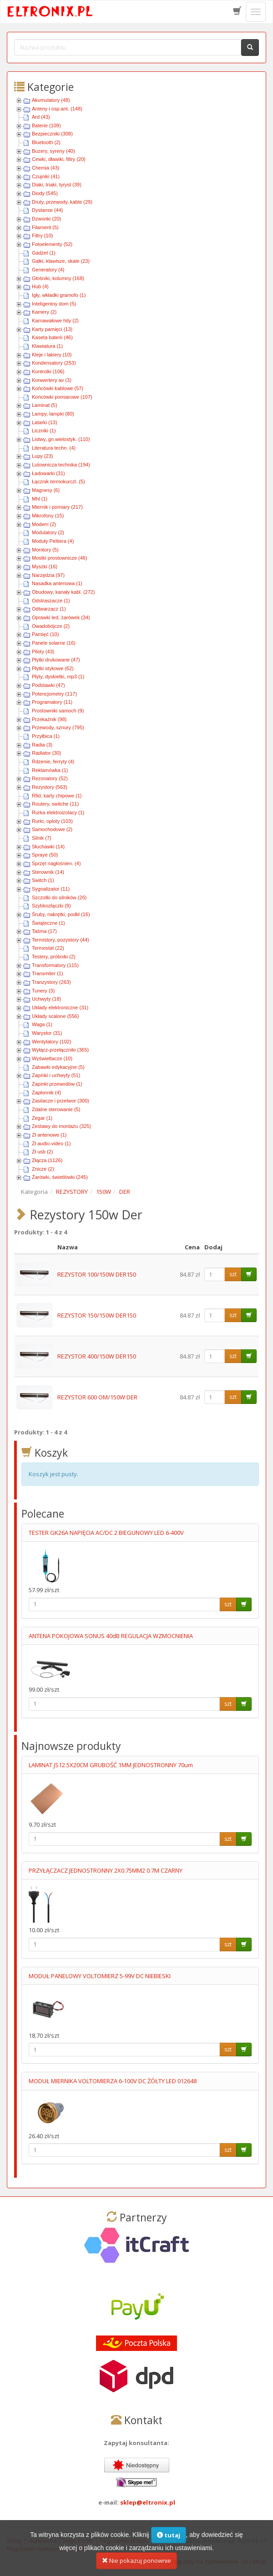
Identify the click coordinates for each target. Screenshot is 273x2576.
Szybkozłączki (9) (51, 905)
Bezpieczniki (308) (52, 133)
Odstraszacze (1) (51, 600)
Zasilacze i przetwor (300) (60, 1100)
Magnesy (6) (46, 490)
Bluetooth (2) (46, 142)
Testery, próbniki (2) (54, 956)
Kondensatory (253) (54, 363)
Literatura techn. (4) (54, 448)
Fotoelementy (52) (52, 244)
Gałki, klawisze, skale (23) (61, 261)
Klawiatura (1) (47, 346)
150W (103, 1192)
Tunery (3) (43, 990)
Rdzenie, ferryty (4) (53, 761)
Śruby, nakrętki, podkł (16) (61, 914)
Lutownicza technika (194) (61, 464)
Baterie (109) (46, 125)
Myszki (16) (44, 566)
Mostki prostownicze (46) (59, 558)
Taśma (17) (44, 931)
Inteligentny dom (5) (54, 303)
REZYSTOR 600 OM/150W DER (97, 1397)
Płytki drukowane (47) (56, 659)
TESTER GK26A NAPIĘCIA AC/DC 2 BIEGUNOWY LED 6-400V (106, 1533)
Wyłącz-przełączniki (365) (60, 1049)
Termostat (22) (48, 948)
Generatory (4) (48, 269)
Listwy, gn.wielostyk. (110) (61, 439)
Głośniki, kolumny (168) (58, 278)
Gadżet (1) (44, 253)
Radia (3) (42, 744)
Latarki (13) (44, 422)
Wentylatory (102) (51, 1041)
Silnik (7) (41, 838)
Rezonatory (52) (50, 778)
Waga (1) (42, 1024)
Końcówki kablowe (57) (57, 388)
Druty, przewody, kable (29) (62, 202)
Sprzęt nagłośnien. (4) (56, 863)
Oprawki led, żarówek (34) (61, 617)
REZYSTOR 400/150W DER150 (96, 1356)
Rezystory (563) (49, 787)
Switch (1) (43, 880)
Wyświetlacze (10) (52, 1058)
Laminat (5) (44, 405)
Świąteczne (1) (48, 923)
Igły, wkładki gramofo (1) (59, 295)
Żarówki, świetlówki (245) (60, 1177)
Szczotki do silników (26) (59, 897)
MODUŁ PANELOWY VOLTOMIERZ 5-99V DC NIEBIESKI (100, 1976)
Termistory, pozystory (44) (60, 939)
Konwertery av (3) (51, 380)
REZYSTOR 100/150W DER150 (96, 1274)
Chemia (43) (46, 167)
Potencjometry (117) (54, 694)
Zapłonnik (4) (46, 1092)
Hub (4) (40, 286)
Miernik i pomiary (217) (57, 507)
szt (233, 1274)
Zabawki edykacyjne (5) (58, 1067)
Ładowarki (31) (48, 473)
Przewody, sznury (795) (58, 727)
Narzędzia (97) (48, 575)
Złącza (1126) (47, 1160)
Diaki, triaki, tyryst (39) (56, 184)
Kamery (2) (44, 312)
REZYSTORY (72, 1192)
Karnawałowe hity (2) (55, 320)
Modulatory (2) (48, 532)
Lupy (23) (42, 456)
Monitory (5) (45, 549)
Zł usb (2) (42, 1151)
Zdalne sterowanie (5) (56, 1109)
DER (124, 1192)
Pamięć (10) (45, 634)
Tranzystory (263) (51, 982)
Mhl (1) (39, 498)
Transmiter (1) (47, 973)
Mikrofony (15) (48, 515)
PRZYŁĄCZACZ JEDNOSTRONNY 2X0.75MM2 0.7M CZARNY (105, 1870)
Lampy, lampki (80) (53, 413)
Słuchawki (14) (48, 846)
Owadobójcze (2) (51, 626)
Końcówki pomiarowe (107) (62, 397)
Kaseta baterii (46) (52, 337)
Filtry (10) (42, 235)
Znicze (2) (43, 1169)
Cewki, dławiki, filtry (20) (59, 159)
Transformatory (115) (55, 965)
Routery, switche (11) (55, 804)
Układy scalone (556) (55, 1016)
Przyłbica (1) (46, 736)
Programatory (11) (52, 702)
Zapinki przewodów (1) (57, 1084)
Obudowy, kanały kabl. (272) (63, 592)
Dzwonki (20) (46, 218)
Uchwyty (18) (46, 999)
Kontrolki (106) (48, 371)
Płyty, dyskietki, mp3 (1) (58, 676)
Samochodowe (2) (52, 829)
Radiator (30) (46, 753)
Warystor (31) (47, 1033)
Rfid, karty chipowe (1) (56, 795)
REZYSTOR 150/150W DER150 (96, 1315)
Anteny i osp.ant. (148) (57, 108)
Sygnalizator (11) (51, 889)
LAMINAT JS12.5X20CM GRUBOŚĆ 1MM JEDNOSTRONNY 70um (111, 1765)
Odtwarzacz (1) (49, 608)
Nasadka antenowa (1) (57, 583)
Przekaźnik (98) (49, 719)
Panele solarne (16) (54, 643)
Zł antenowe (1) (49, 1135)
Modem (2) (44, 524)
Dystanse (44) (47, 210)
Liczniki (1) (44, 430)
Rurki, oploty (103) (52, 821)
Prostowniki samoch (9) (58, 710)
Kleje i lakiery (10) (51, 354)
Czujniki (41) (46, 176)
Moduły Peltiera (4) (53, 541)
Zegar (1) (42, 1118)
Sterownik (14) (48, 872)
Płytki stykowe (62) (53, 668)
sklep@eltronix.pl (147, 2502)
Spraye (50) (45, 854)
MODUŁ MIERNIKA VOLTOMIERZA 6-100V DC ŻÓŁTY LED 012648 (113, 2081)
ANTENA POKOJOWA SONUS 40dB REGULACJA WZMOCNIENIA (111, 1636)
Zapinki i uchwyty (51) (56, 1075)
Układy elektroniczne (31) (60, 1007)
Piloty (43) (43, 651)
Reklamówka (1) (50, 770)
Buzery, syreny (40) (53, 151)
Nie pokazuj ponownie (136, 2563)
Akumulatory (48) (51, 100)
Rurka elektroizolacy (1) (58, 812)
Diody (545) (45, 193)
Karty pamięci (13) (52, 329)
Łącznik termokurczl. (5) (58, 481)
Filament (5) (45, 227)
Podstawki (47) (48, 685)
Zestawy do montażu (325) (61, 1126)
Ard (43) (41, 117)
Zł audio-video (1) (51, 1143)
